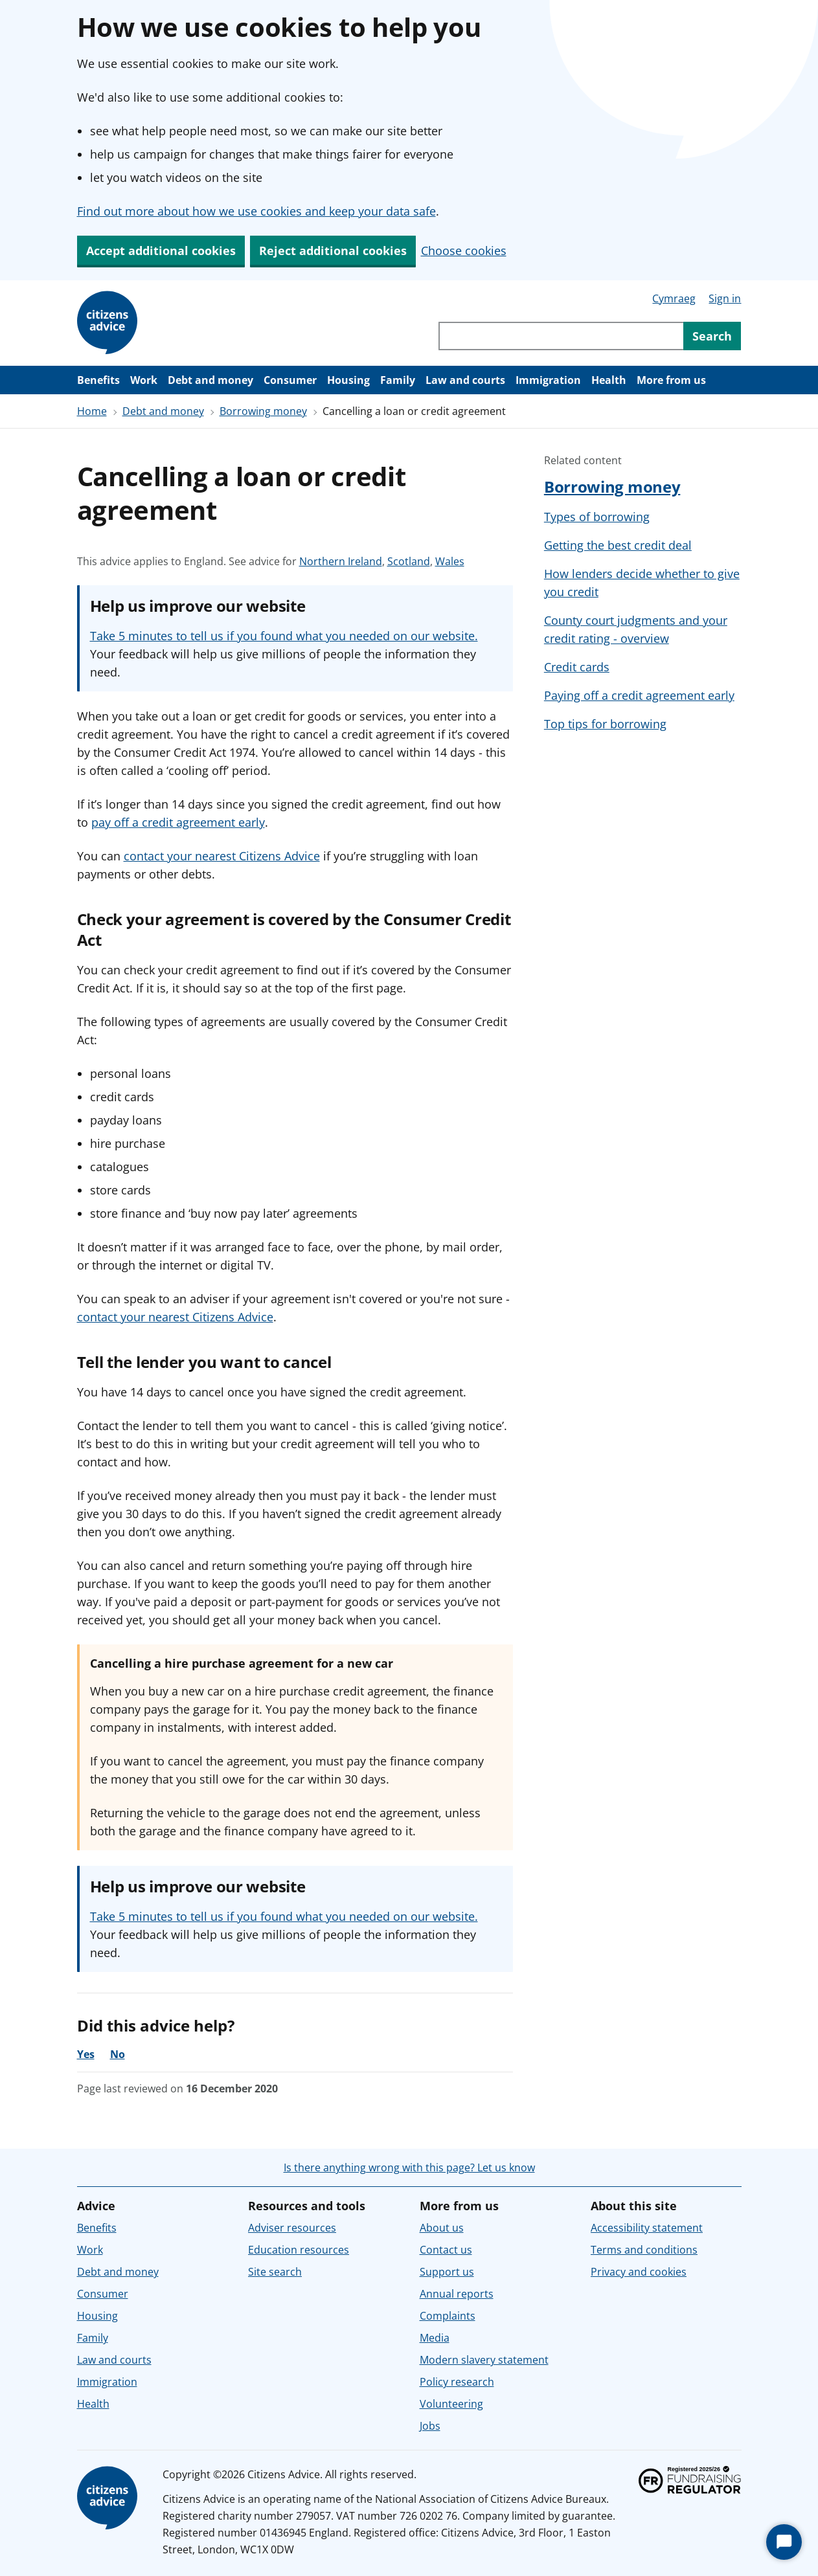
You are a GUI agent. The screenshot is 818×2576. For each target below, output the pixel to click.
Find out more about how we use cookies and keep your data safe (256, 211)
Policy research (457, 2382)
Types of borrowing (597, 516)
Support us (447, 2272)
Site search (275, 2272)
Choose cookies (463, 250)
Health (608, 380)
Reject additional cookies (333, 250)
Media (434, 2338)
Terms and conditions (644, 2250)
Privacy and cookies (639, 2272)
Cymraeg (674, 298)
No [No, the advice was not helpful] (117, 2054)
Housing (348, 380)
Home (92, 411)
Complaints (447, 2316)
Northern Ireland (340, 561)
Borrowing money (263, 411)
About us (442, 2228)
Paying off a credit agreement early (639, 695)
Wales (449, 561)
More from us (671, 380)
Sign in (725, 298)
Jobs (430, 2426)
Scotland (408, 561)
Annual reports (457, 2294)
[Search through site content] (560, 336)
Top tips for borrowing (605, 724)
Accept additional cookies (161, 250)
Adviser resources (292, 2228)
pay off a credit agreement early (178, 822)
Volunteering (451, 2404)
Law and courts (465, 380)
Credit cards (576, 667)
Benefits (98, 380)
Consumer (290, 380)
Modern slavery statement (484, 2360)
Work (143, 380)
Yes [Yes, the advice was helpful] (86, 2054)
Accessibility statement (647, 2228)
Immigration (548, 380)
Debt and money (210, 380)
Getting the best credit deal (618, 545)
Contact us (446, 2250)
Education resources (298, 2250)
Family (397, 380)
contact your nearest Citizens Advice (222, 856)
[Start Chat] (784, 2542)
